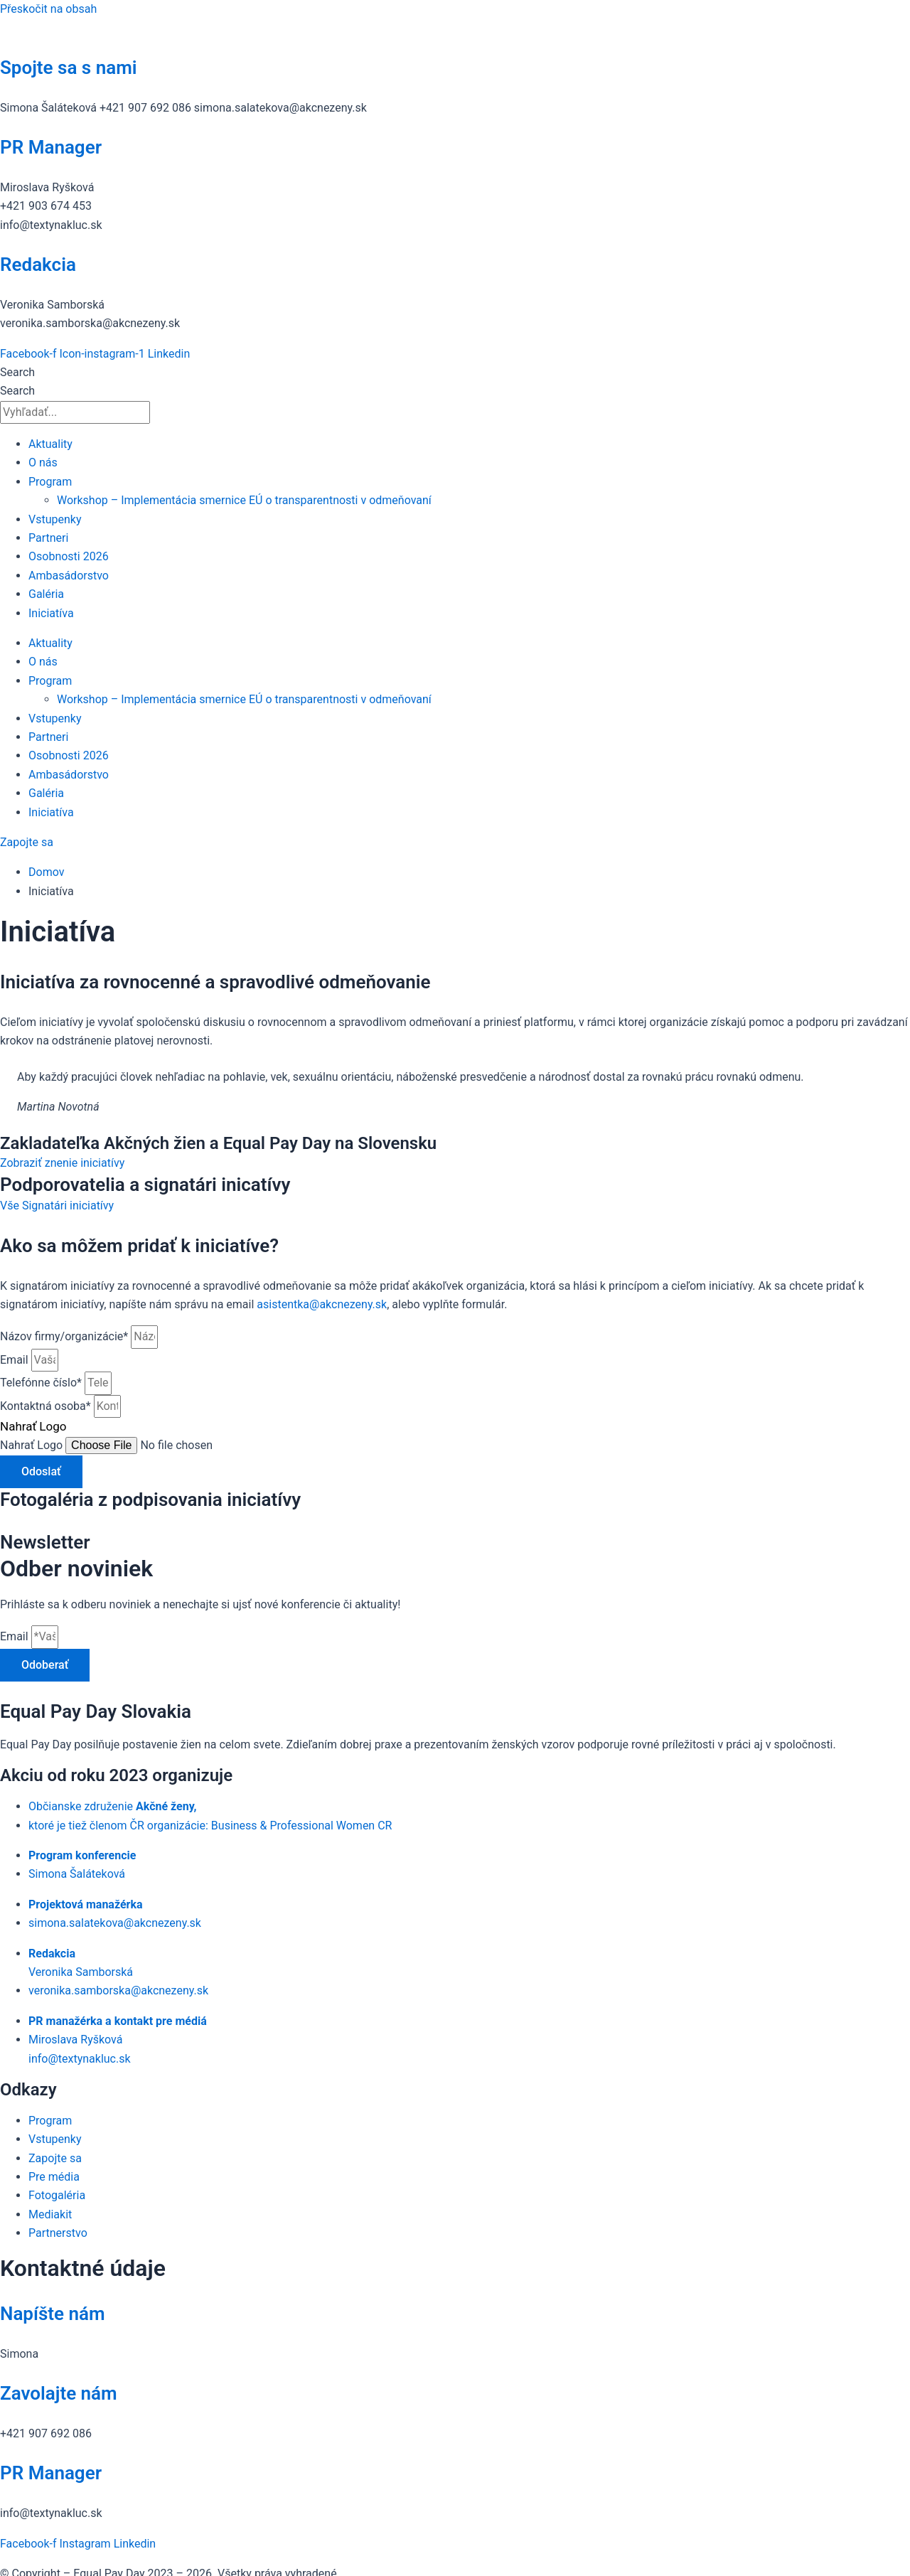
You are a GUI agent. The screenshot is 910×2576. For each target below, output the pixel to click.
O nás (43, 462)
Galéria (46, 594)
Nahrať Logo (32, 1445)
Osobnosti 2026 (68, 556)
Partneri (48, 538)
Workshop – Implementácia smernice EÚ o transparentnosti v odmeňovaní (244, 500)
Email (15, 1360)
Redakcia (38, 264)
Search (17, 372)
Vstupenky (54, 519)
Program (50, 481)
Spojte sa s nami (68, 67)
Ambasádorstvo (68, 575)
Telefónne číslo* (42, 1382)
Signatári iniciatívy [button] (68, 1205)
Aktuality (50, 444)
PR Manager (51, 147)
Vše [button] (11, 1205)
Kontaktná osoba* (47, 1406)
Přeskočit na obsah (48, 9)
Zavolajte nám (58, 2393)
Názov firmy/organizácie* (65, 1336)
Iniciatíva (51, 613)
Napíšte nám (52, 2313)
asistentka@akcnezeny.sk (322, 1304)
